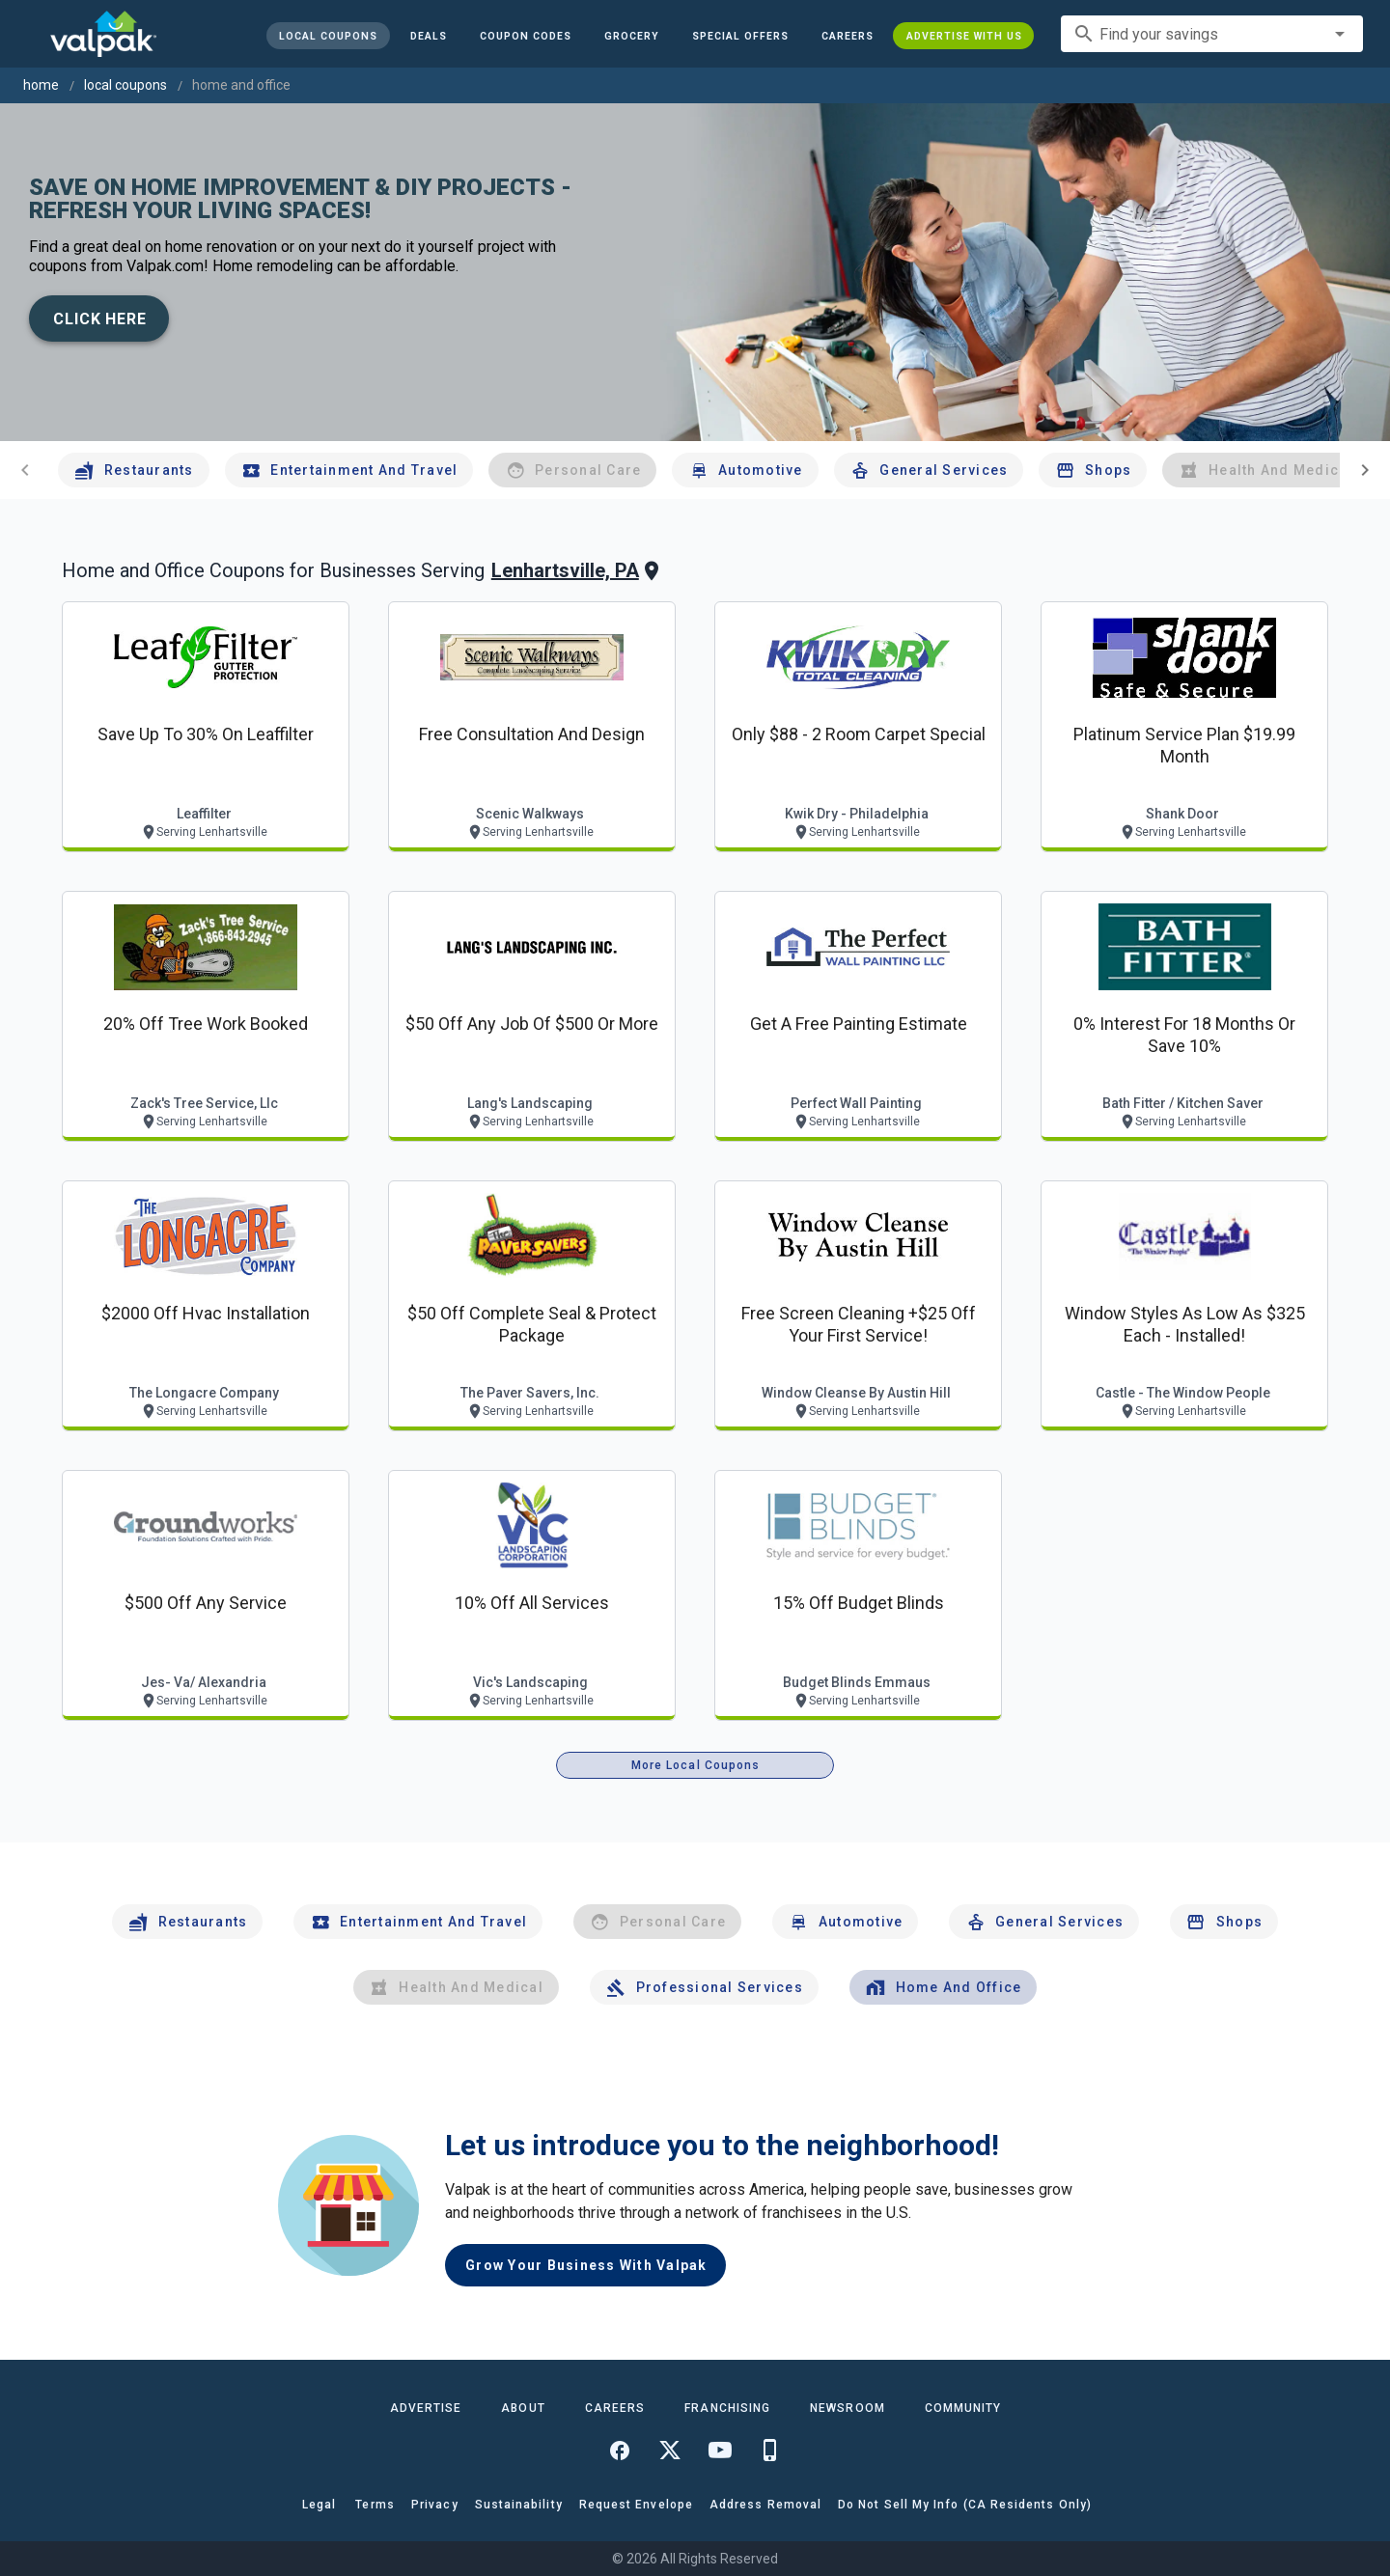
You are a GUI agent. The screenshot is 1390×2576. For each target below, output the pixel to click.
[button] (739, 35)
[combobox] (1212, 33)
